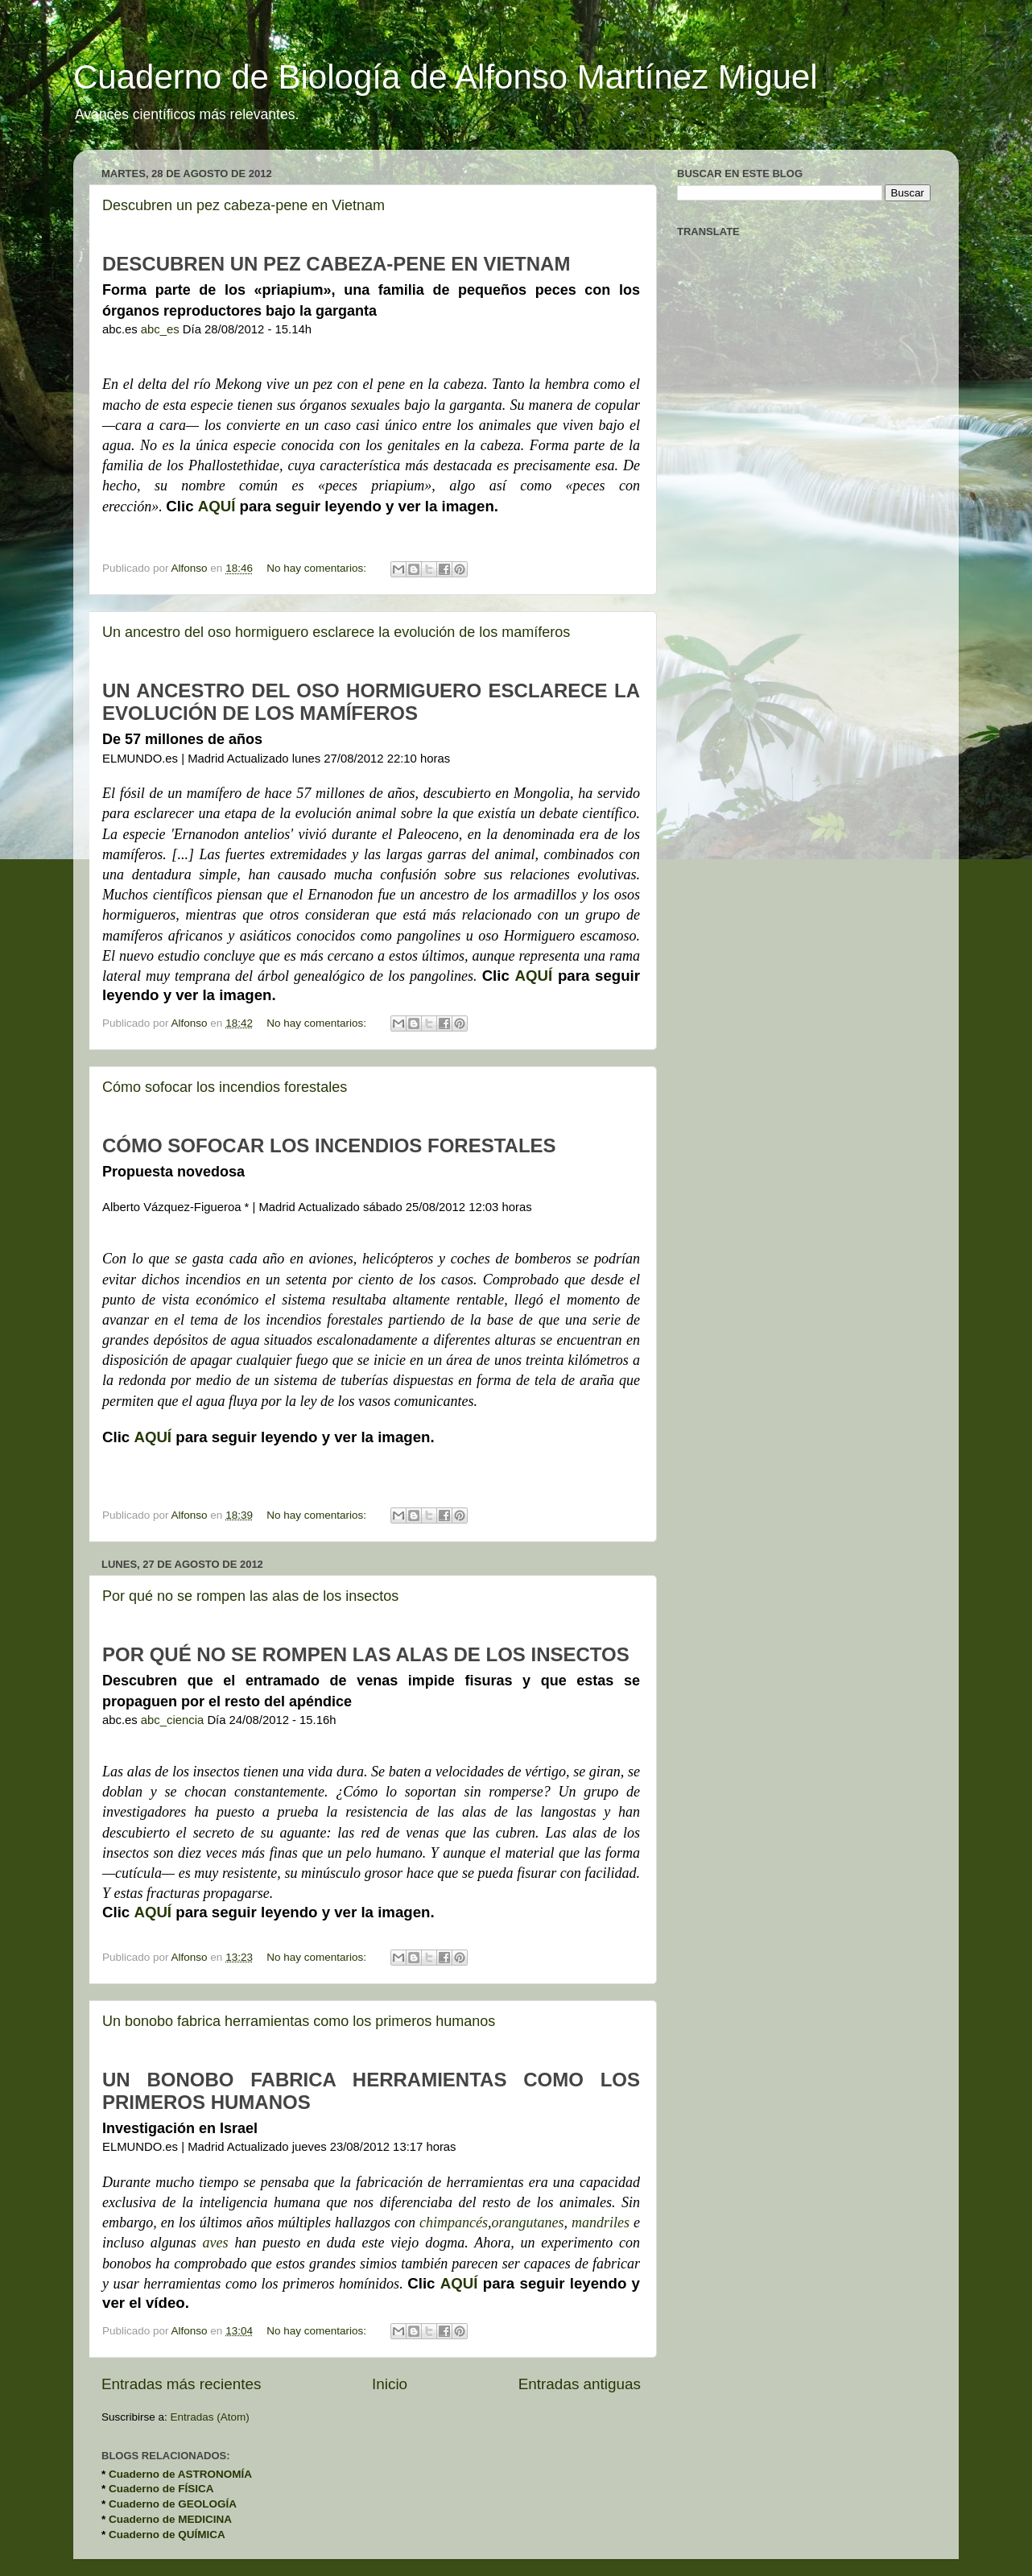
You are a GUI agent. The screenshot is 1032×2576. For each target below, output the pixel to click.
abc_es (160, 329)
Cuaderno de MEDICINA (170, 2519)
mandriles (601, 2222)
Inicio (389, 2383)
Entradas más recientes (181, 2383)
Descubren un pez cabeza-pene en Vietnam (243, 205)
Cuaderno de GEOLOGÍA (173, 2504)
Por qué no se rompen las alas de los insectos (250, 1596)
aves (216, 2243)
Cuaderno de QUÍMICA (167, 2534)
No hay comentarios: (317, 568)
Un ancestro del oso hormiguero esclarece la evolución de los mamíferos (336, 632)
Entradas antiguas (579, 2383)
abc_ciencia (172, 1720)
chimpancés (453, 2222)
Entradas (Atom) (210, 2417)
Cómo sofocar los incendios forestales (224, 1087)
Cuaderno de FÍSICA (161, 2489)
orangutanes (527, 2222)
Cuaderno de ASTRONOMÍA (180, 2474)
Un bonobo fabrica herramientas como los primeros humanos (298, 2021)
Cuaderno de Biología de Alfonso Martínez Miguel (445, 77)
